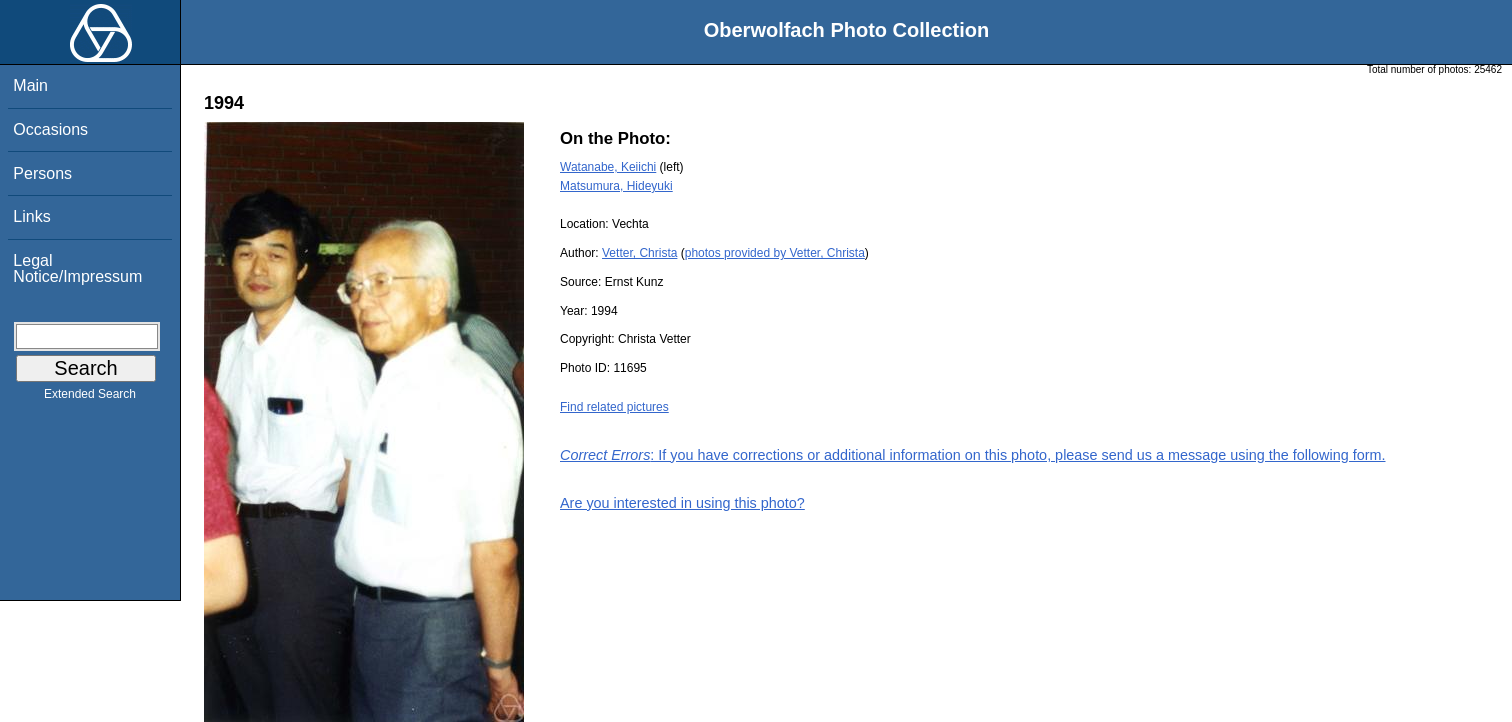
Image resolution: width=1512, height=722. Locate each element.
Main (30, 85)
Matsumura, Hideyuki (616, 186)
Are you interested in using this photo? (682, 503)
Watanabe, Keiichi (608, 167)
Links (31, 216)
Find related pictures (614, 407)
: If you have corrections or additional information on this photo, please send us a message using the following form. (973, 455)
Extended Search (90, 398)
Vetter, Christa (639, 253)
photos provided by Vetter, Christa (775, 253)
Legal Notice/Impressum (77, 268)
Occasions (50, 129)
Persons (42, 173)
